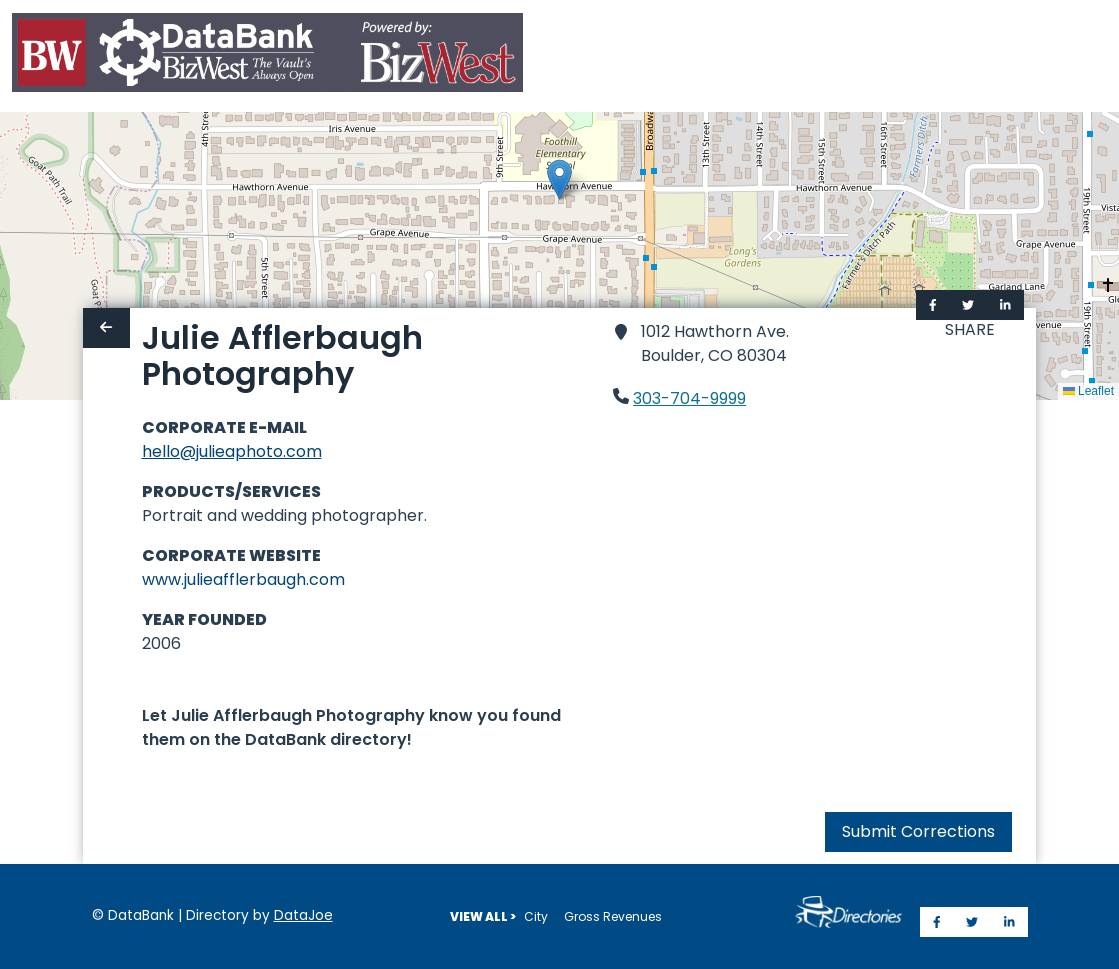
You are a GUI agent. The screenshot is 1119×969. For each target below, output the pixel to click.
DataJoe (303, 915)
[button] (559, 179)
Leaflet (1088, 391)
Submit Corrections (918, 831)
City (536, 916)
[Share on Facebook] (933, 305)
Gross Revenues (613, 916)
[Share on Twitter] (968, 305)
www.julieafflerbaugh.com (243, 579)
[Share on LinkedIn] (1005, 305)
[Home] (267, 56)
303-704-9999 (689, 398)
